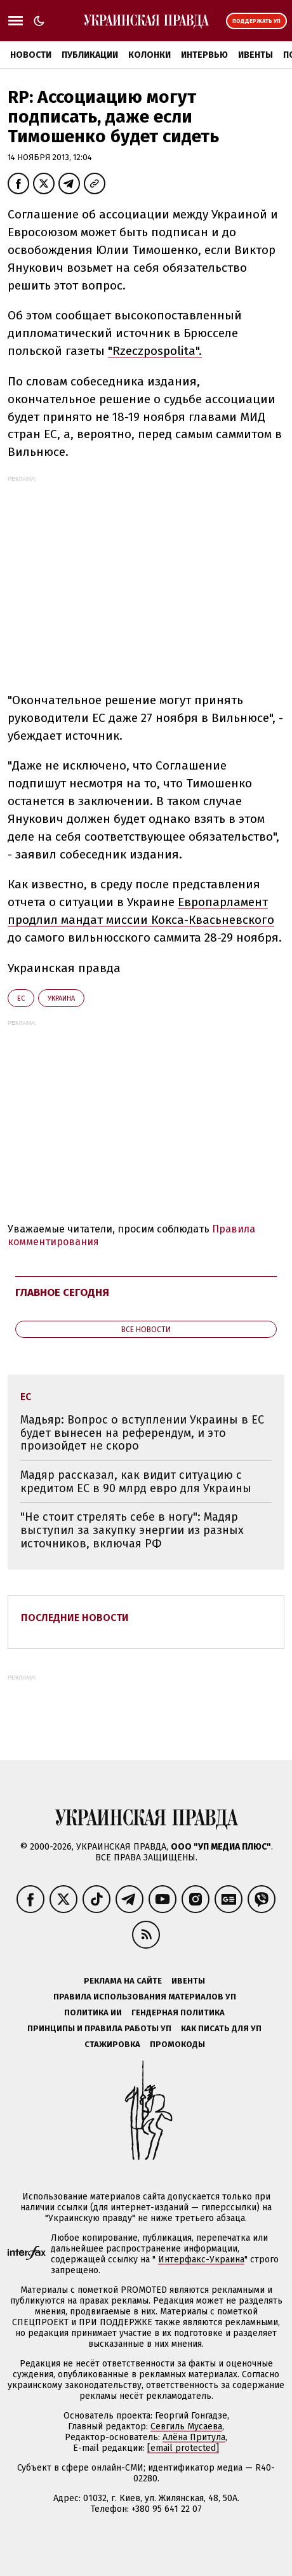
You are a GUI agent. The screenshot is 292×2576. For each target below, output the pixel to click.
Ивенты (255, 55)
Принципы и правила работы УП (99, 2028)
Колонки (149, 55)
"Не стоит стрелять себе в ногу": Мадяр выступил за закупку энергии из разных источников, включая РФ (132, 1530)
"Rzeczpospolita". (155, 351)
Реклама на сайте (123, 1980)
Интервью (204, 55)
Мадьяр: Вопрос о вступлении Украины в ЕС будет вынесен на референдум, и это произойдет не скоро (142, 1433)
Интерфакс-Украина (201, 2259)
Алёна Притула (194, 2437)
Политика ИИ (93, 2012)
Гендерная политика (178, 2012)
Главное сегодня (62, 1292)
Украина (61, 998)
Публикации (90, 55)
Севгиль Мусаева (186, 2426)
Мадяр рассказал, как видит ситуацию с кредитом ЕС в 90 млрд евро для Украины (135, 1481)
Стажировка (112, 2044)
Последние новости (75, 1618)
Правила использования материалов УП (144, 1996)
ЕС (21, 998)
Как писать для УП (221, 2028)
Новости (30, 55)
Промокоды (177, 2044)
